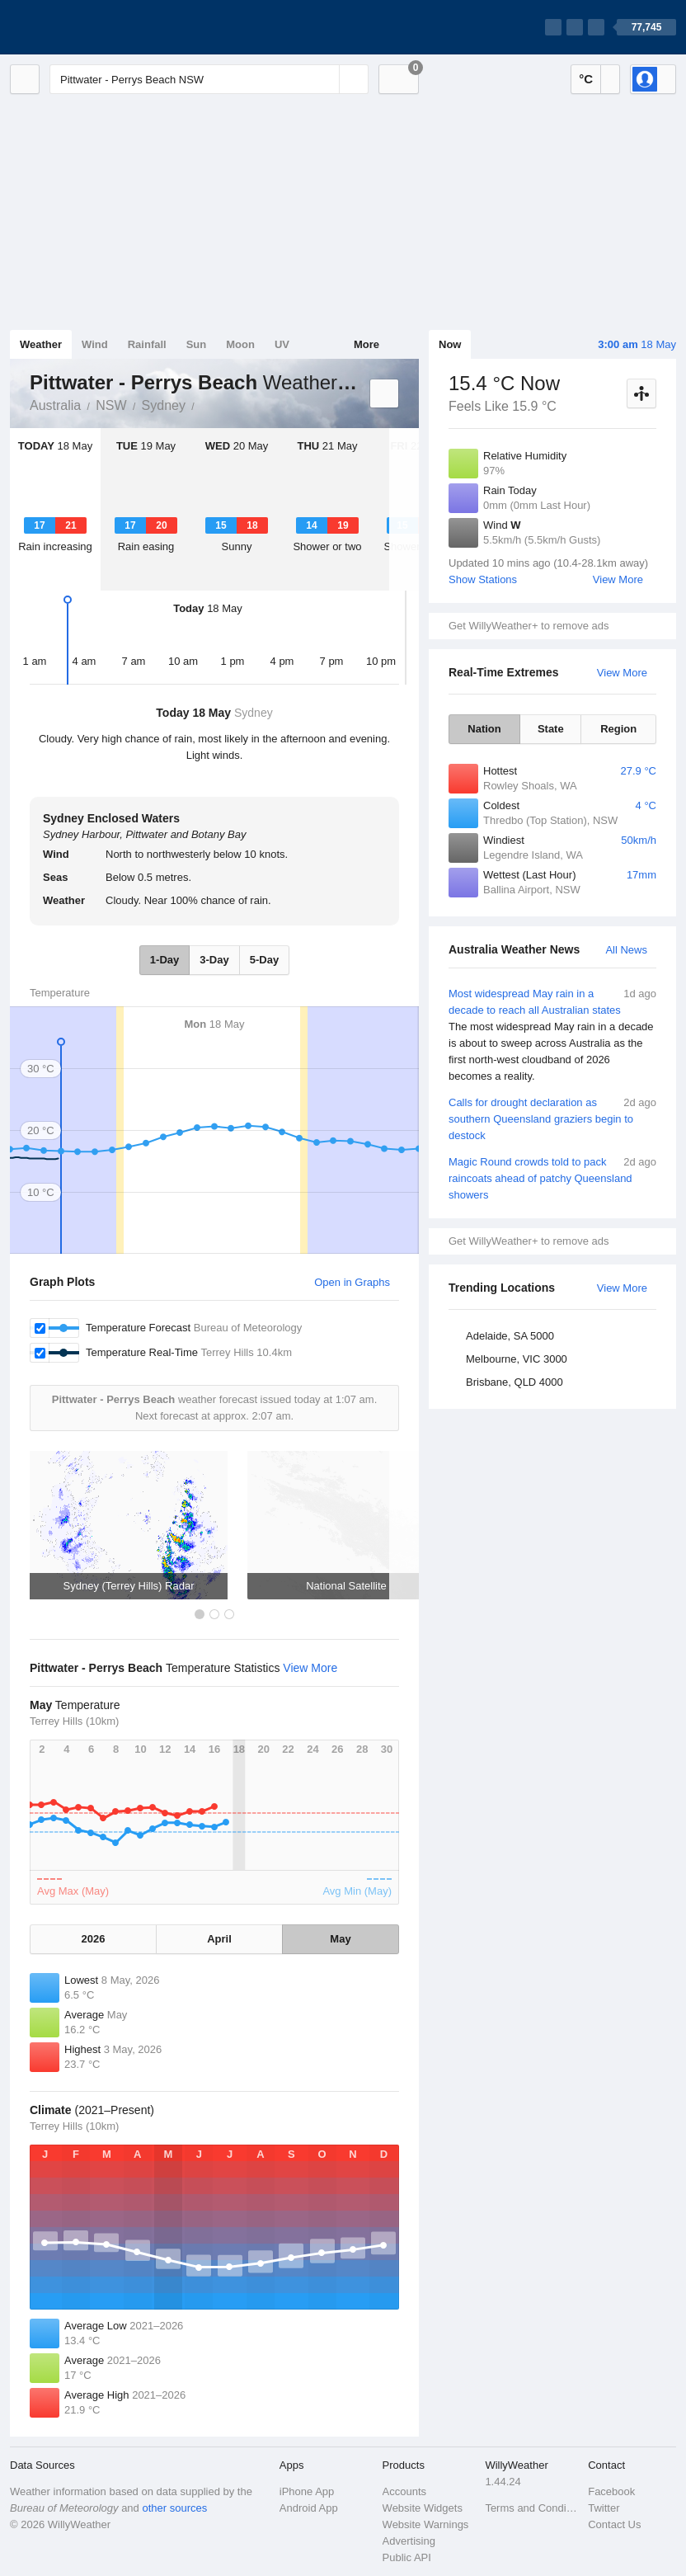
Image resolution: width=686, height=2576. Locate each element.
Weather (41, 344)
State (551, 729)
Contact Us (614, 2524)
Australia (55, 405)
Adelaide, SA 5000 (510, 1336)
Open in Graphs (352, 1282)
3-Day (214, 960)
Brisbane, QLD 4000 (514, 1382)
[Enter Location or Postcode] (209, 79)
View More (618, 579)
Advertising (409, 2541)
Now (450, 344)
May (340, 1939)
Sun (196, 344)
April (219, 1939)
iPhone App (307, 2491)
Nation (484, 729)
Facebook (611, 2491)
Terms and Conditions (531, 2508)
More (366, 344)
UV (282, 344)
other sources (174, 2508)
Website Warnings (426, 2524)
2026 (94, 1939)
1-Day (164, 960)
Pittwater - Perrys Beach (203, 404)
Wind (95, 344)
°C (586, 79)
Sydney (164, 405)
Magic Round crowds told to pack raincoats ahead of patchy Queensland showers (552, 1177)
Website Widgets (423, 2508)
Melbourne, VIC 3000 (516, 1359)
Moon (240, 344)
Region (618, 729)
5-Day (264, 960)
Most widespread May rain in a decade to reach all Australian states (552, 1035)
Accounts (404, 2491)
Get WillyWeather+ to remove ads (528, 625)
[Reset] (324, 79)
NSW (111, 405)
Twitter (603, 2508)
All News (626, 950)
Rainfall (147, 344)
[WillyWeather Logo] (87, 27)
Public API (407, 2557)
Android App (309, 2508)
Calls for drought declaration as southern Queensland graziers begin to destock (552, 1118)
